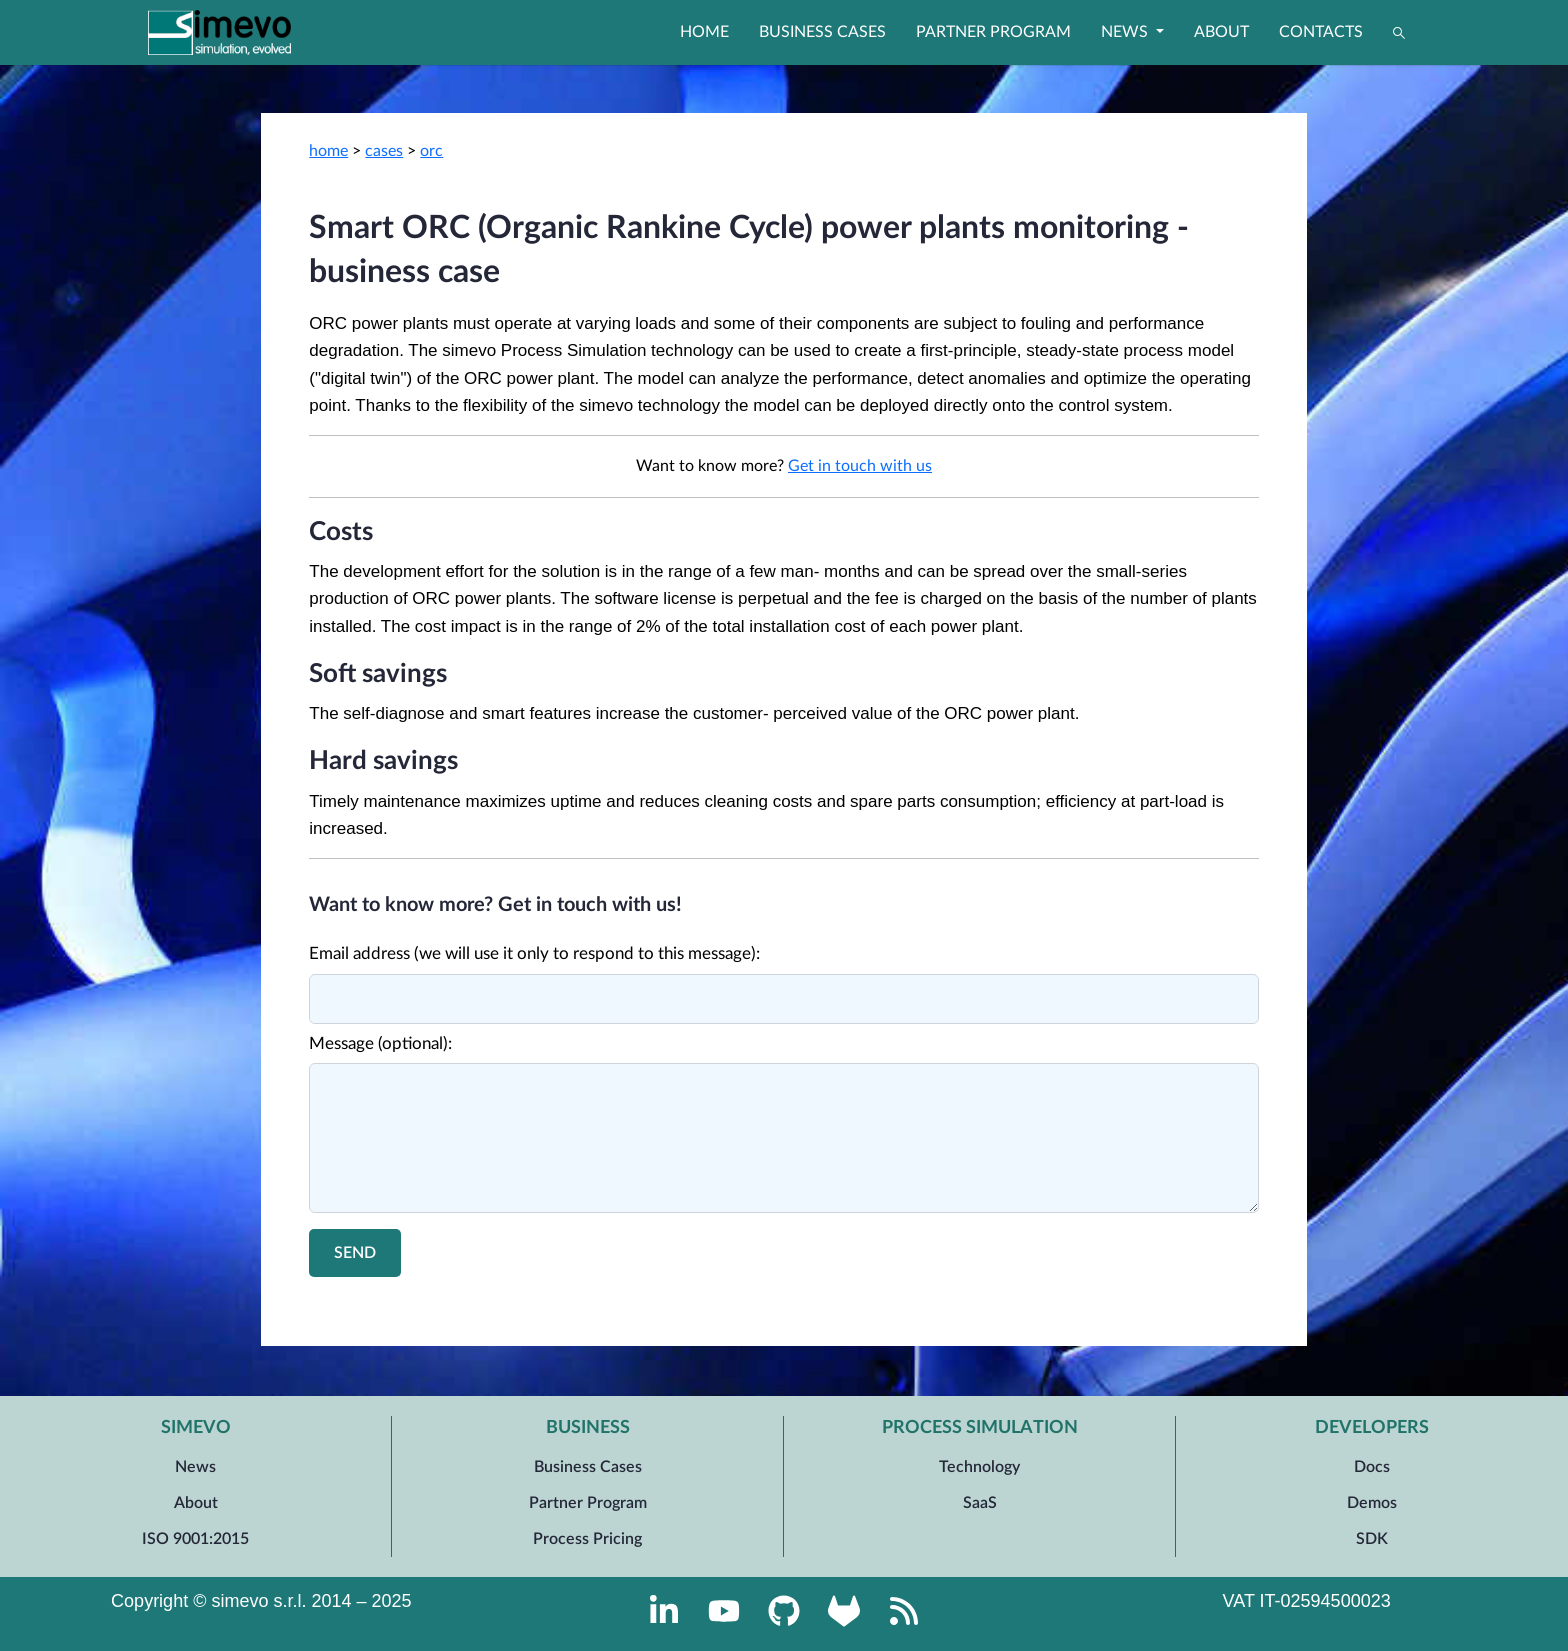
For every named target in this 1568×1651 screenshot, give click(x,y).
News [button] (1126, 32)
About (1221, 32)
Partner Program (993, 32)
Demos (1372, 1503)
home (328, 151)
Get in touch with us (860, 466)
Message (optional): (380, 1043)
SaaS (980, 1503)
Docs (1372, 1467)
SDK (1372, 1539)
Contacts (1321, 32)
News (195, 1467)
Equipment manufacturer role (767, 1308)
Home (704, 32)
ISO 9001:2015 (195, 1539)
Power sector (635, 1308)
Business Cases (822, 32)
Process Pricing (587, 1539)
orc (431, 151)
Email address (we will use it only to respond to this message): (534, 953)
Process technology (916, 1308)
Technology (979, 1467)
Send (355, 1253)
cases (384, 151)
